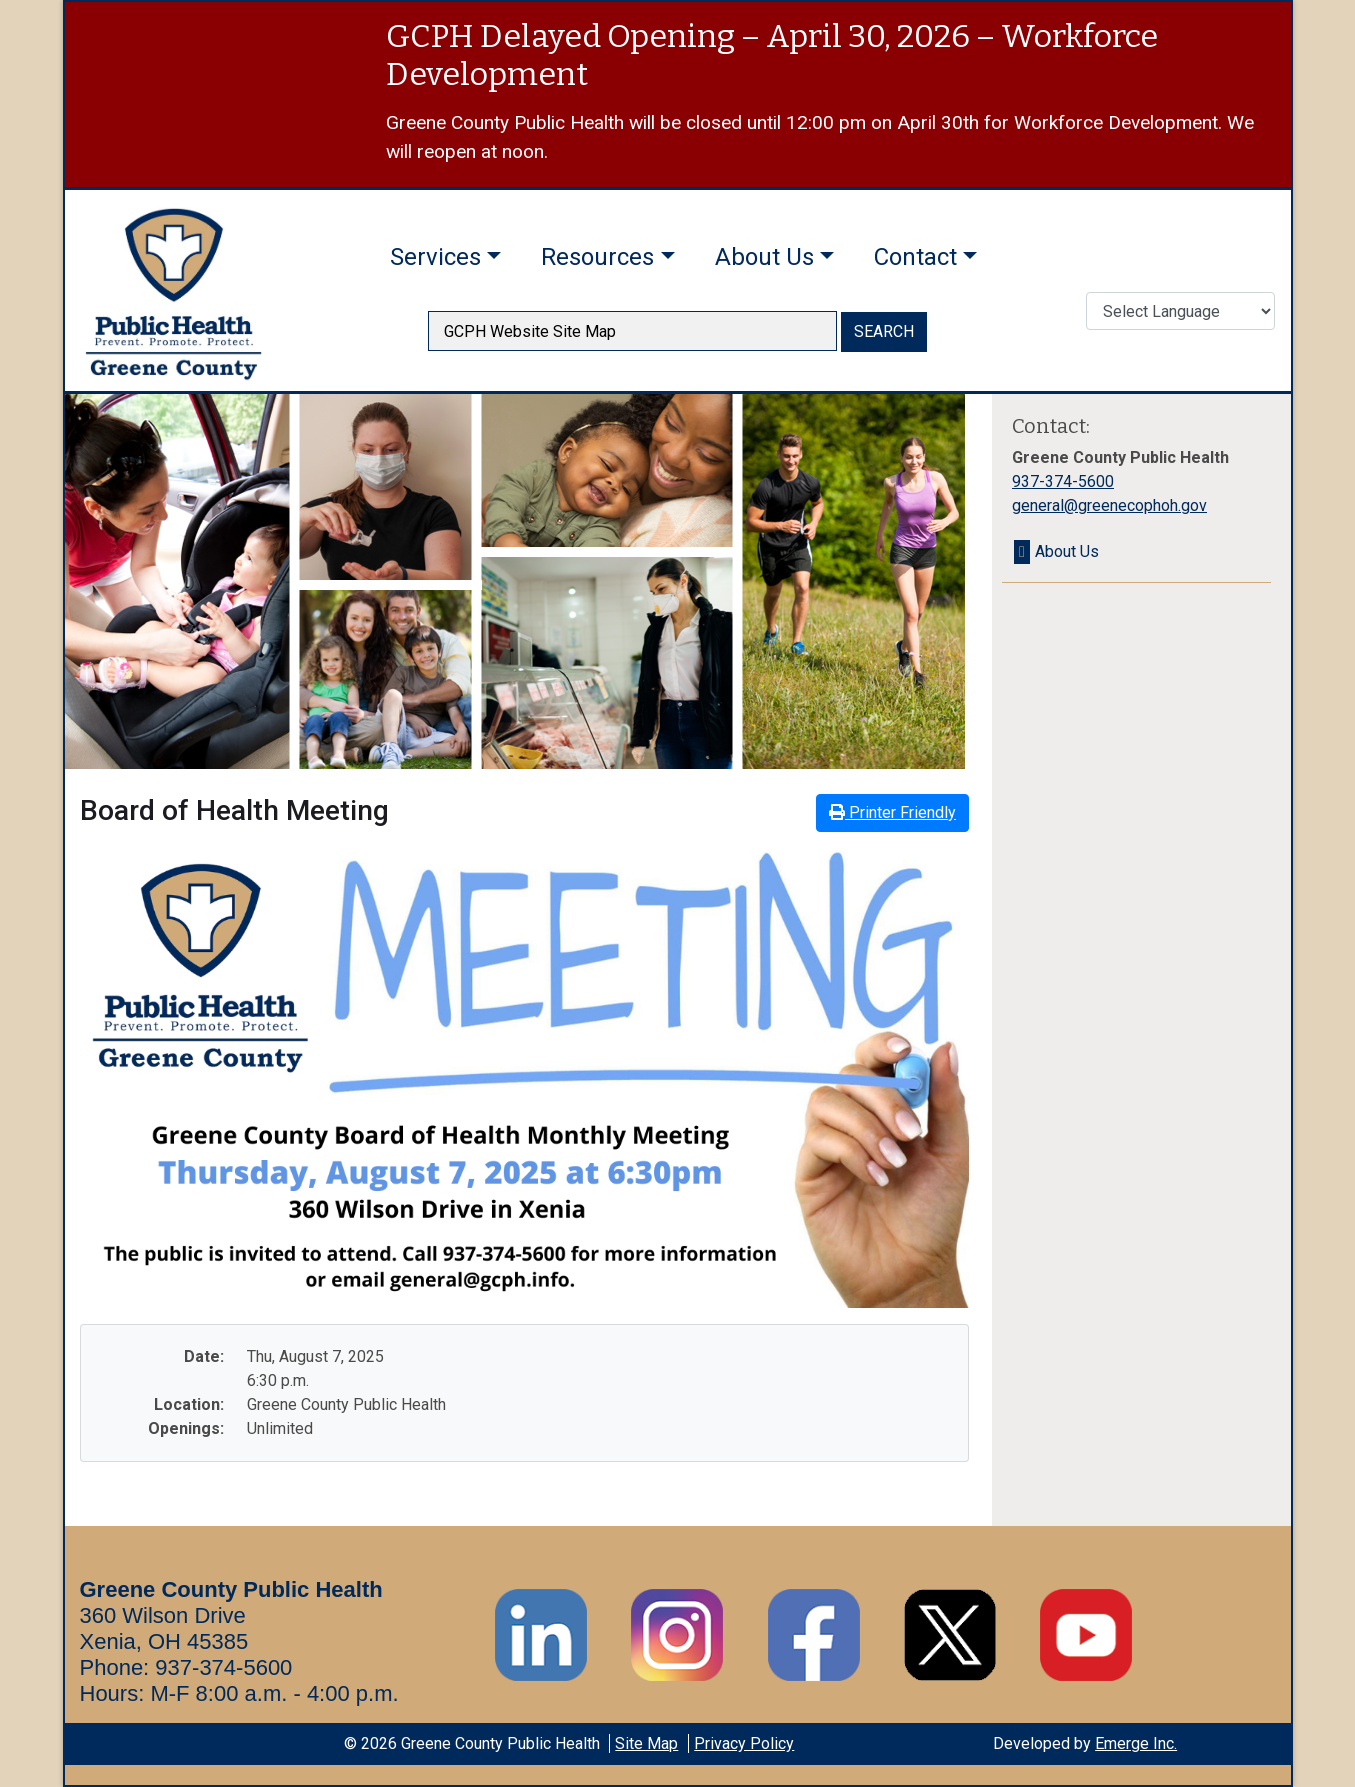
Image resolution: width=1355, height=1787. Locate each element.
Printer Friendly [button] (892, 812)
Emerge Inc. (1136, 1743)
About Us (1067, 551)
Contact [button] (915, 257)
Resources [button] (597, 257)
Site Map (646, 1743)
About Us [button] (764, 257)
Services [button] (435, 257)
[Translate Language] (1180, 311)
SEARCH (884, 331)
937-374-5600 (1063, 481)
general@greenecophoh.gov (1109, 505)
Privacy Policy (744, 1743)
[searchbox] (632, 331)
